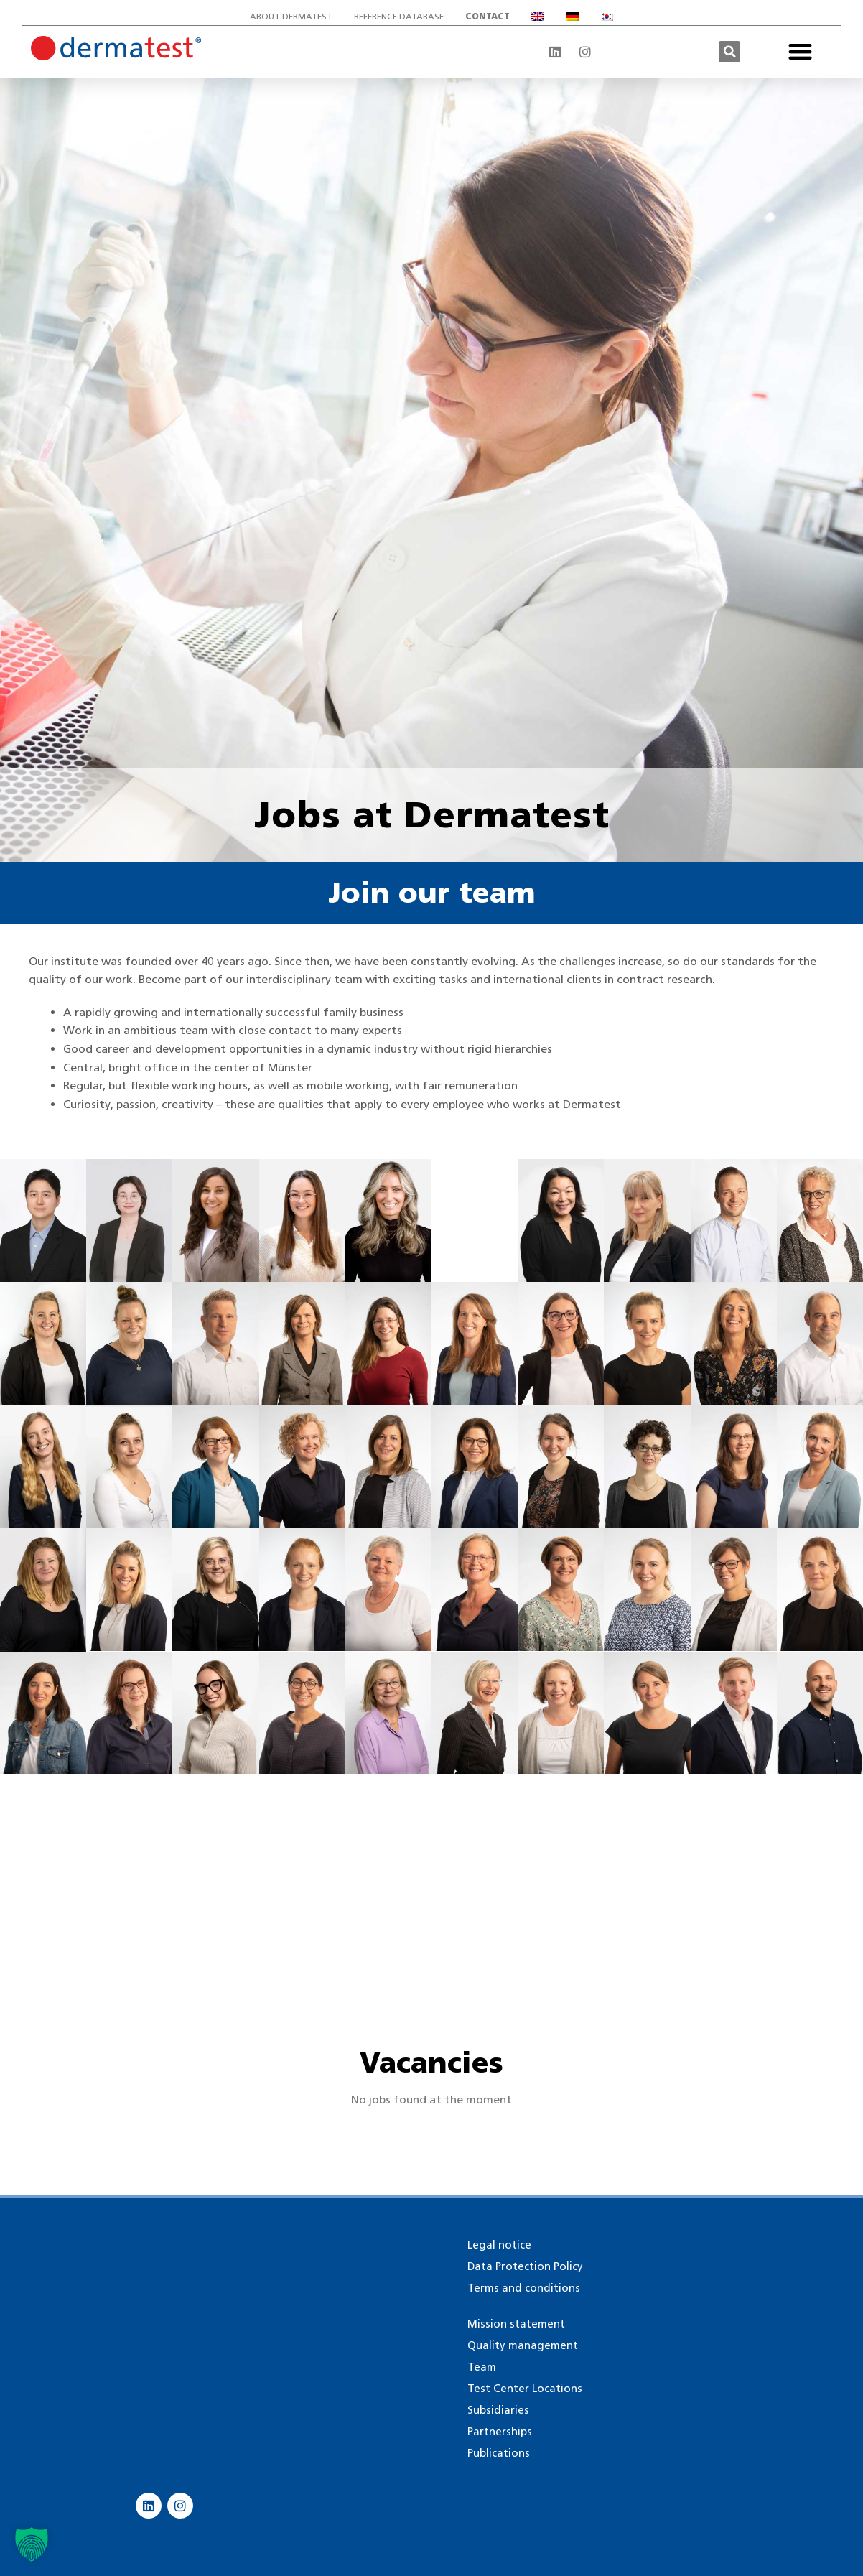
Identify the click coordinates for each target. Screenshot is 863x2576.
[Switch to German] (572, 16)
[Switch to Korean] (606, 16)
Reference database (399, 16)
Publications (498, 2453)
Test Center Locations (524, 2388)
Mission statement (516, 2323)
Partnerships (499, 2431)
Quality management (522, 2345)
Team (481, 2367)
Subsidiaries (498, 2410)
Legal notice (499, 2244)
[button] (729, 51)
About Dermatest (291, 16)
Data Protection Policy (525, 2266)
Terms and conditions (523, 2288)
